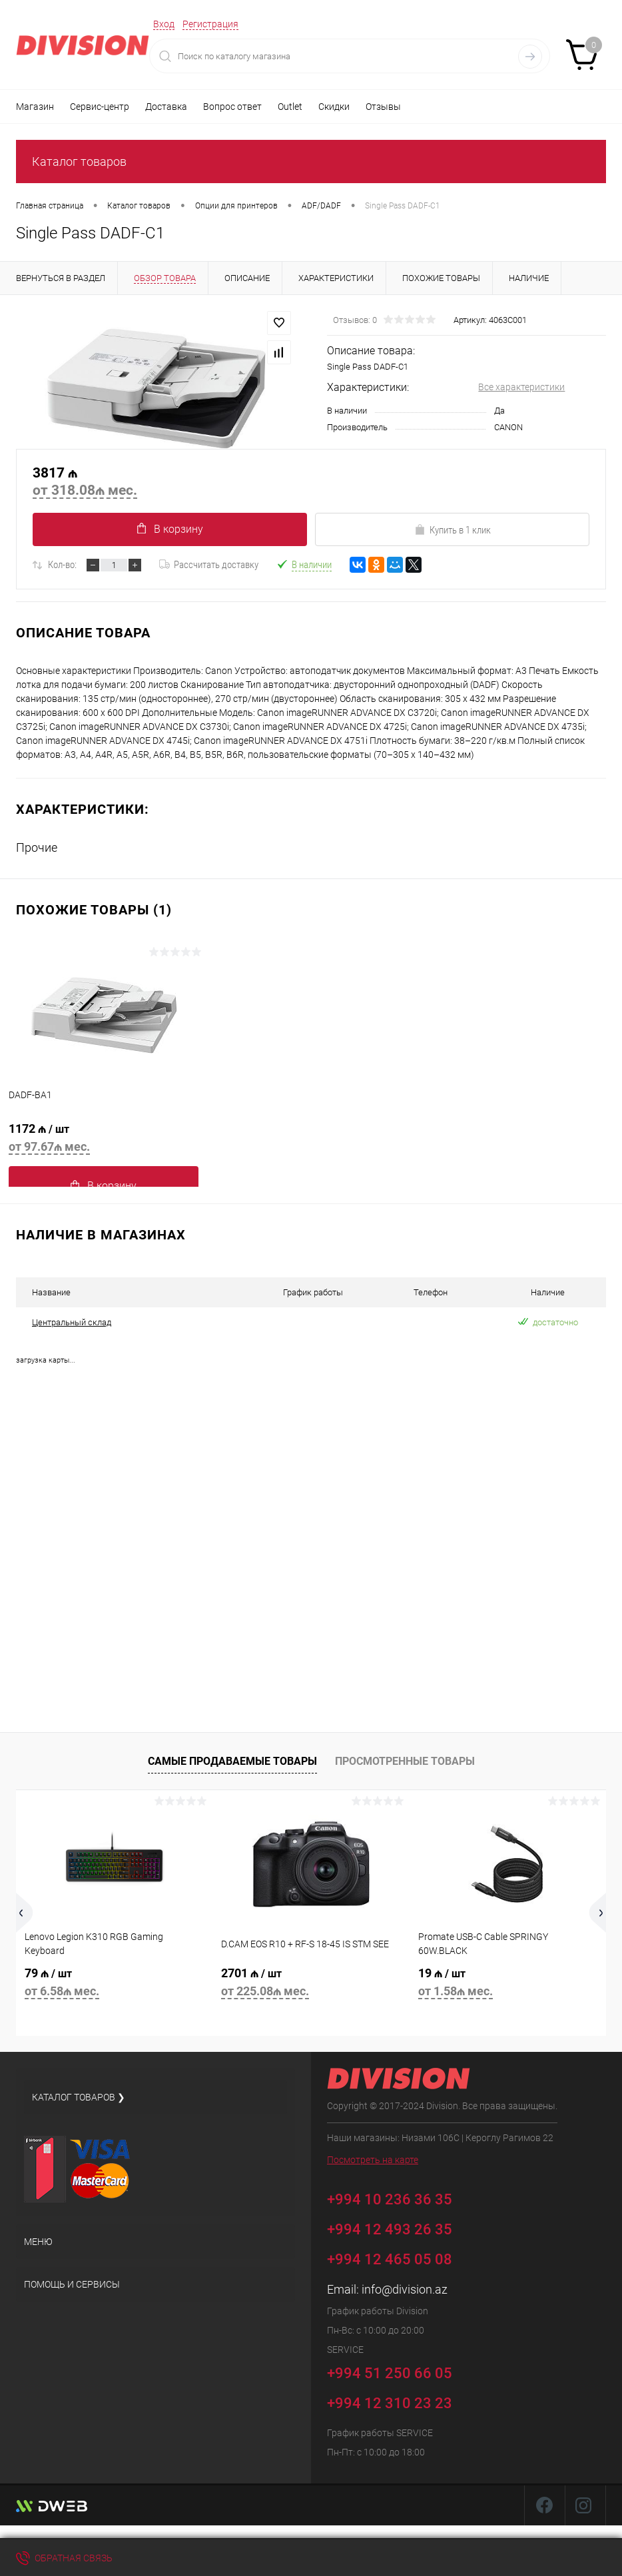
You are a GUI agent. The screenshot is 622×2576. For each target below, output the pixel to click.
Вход (163, 24)
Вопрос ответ (232, 106)
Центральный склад (71, 1322)
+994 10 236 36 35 (399, 2197)
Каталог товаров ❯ (78, 2097)
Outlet (290, 106)
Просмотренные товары (405, 1761)
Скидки (334, 106)
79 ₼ (114, 1984)
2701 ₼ (310, 1984)
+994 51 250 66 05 (399, 2371)
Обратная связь (64, 2558)
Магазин (35, 106)
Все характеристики (521, 387)
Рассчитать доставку (208, 565)
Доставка (166, 106)
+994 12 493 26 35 (389, 2229)
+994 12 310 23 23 (389, 2403)
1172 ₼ (103, 1140)
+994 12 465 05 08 (389, 2259)
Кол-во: (62, 565)
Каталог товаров (79, 161)
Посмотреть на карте (372, 2159)
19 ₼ (507, 1984)
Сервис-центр (99, 106)
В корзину (170, 529)
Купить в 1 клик (452, 530)
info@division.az (405, 2289)
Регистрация (210, 24)
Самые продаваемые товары (232, 1761)
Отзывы (383, 106)
